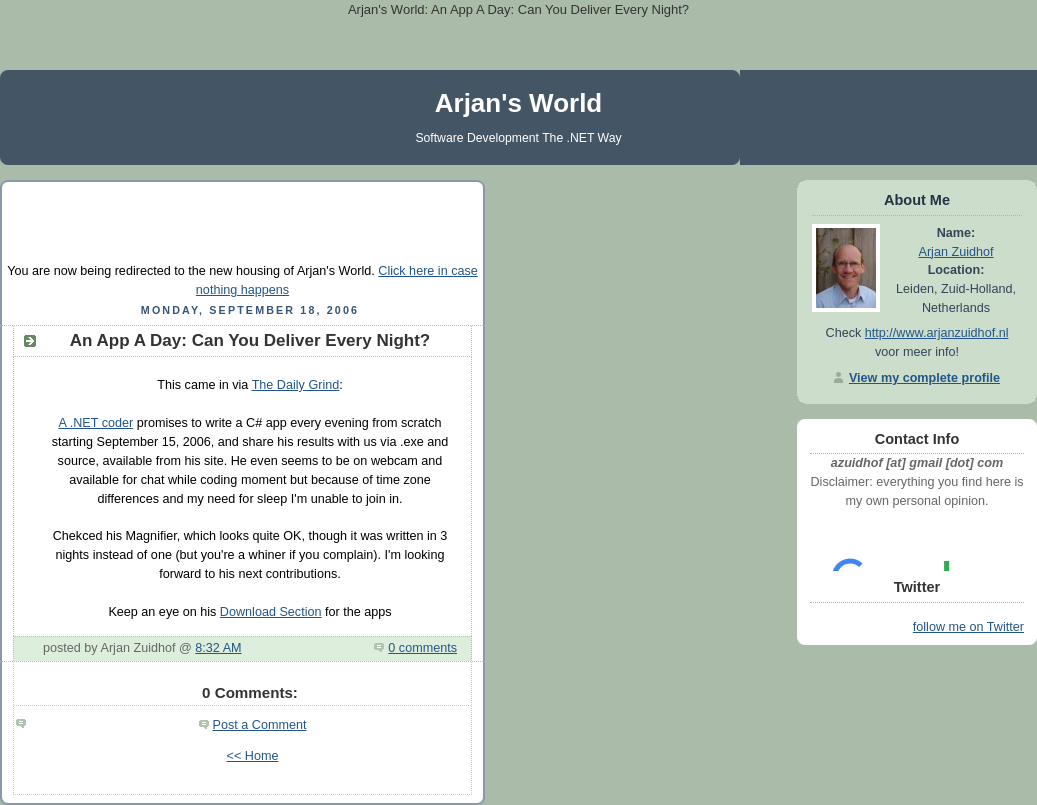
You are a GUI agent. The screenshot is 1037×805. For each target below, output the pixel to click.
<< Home (253, 756)
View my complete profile (924, 378)
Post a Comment (260, 725)
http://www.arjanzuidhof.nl (937, 333)
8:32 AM (218, 648)
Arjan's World (519, 103)
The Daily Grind (296, 385)
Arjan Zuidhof (956, 252)
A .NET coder (95, 423)
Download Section (271, 612)
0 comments (422, 648)
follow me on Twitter (968, 627)
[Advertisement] (243, 220)
